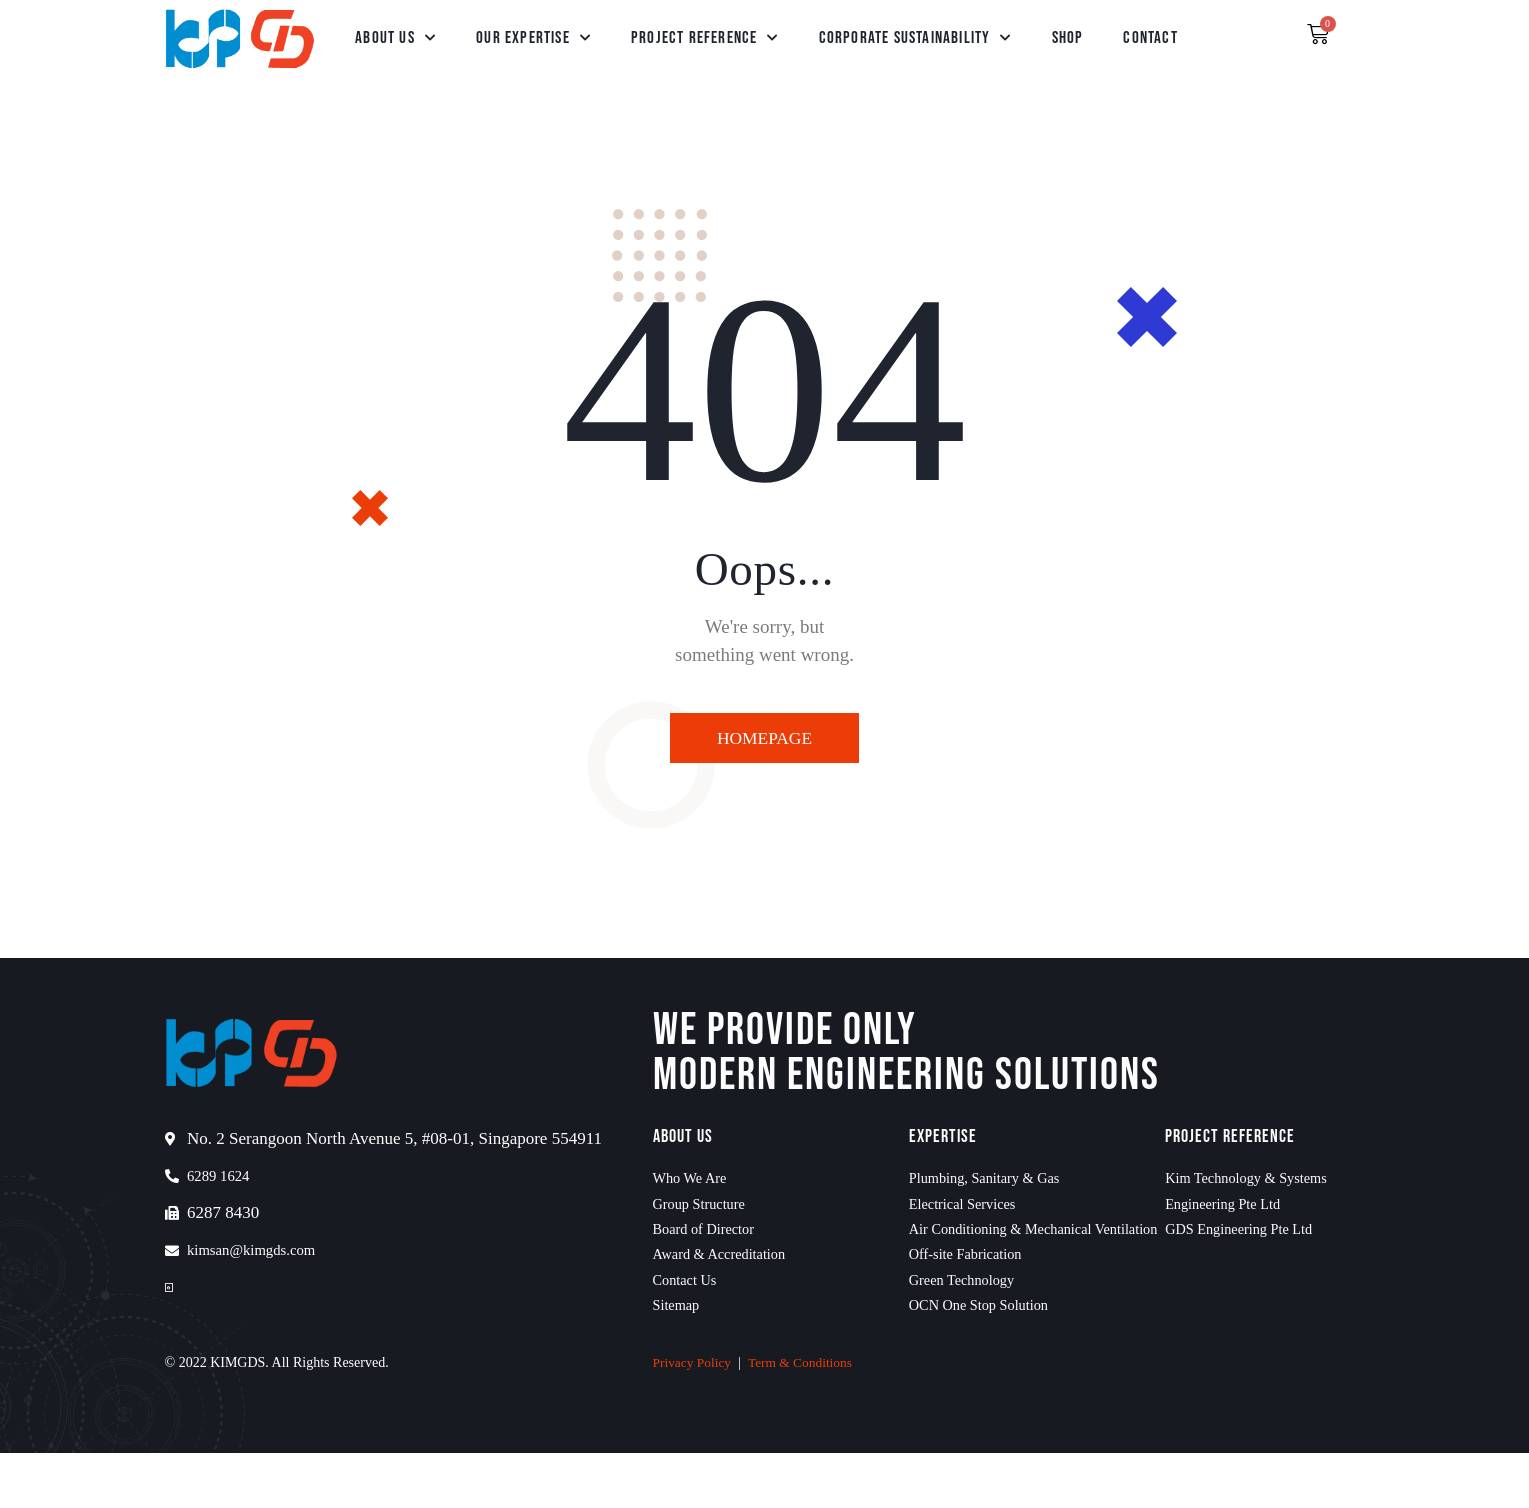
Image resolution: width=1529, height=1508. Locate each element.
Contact (1150, 38)
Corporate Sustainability (915, 38)
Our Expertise (533, 38)
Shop (1068, 38)
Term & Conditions (805, 1417)
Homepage (764, 740)
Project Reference (705, 38)
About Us (395, 38)
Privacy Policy (694, 1417)
